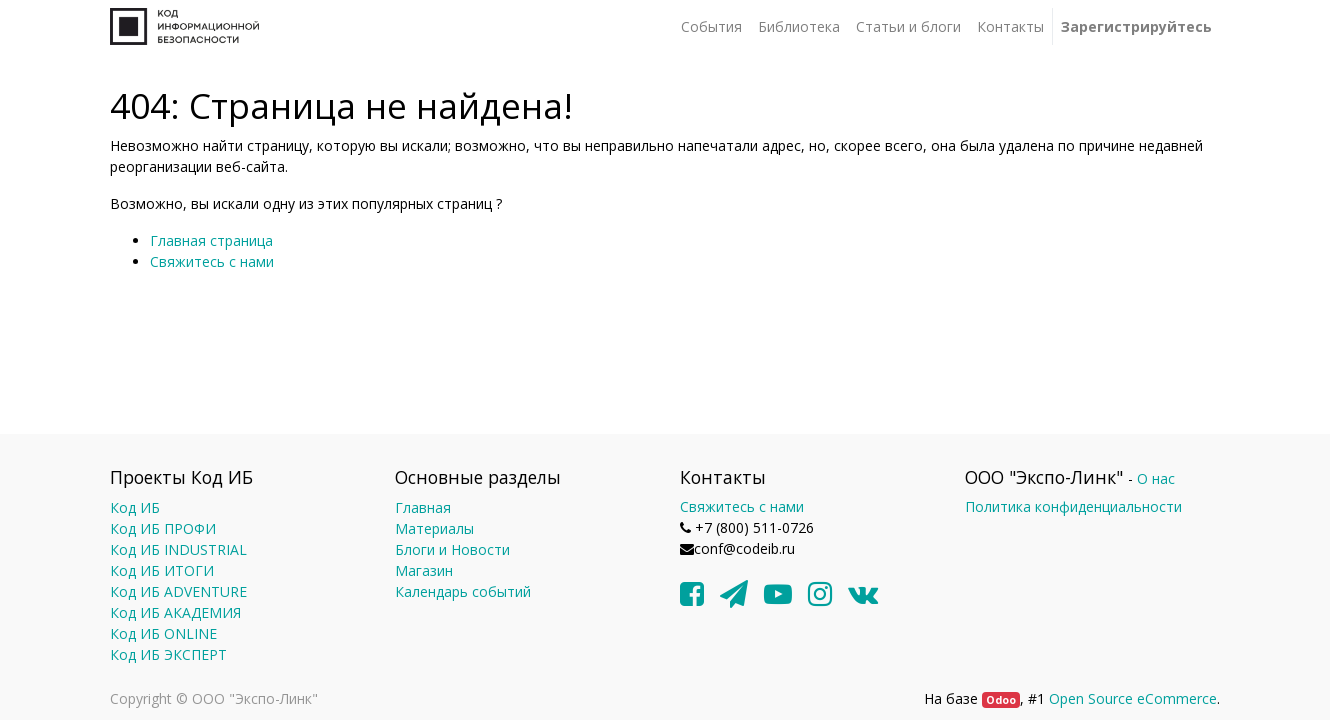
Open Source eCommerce (1133, 698)
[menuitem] (711, 26)
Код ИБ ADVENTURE (178, 591)
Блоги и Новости (452, 549)
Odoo (1001, 700)
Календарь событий (463, 591)
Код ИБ (135, 507)
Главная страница (211, 240)
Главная (423, 507)
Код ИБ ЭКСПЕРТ (168, 654)
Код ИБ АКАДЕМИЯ (175, 612)
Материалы (434, 528)
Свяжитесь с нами (212, 261)
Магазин (424, 570)
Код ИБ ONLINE (163, 633)
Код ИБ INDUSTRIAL (178, 549)
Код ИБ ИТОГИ (162, 570)
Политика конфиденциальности (1073, 506)
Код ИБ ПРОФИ (163, 528)
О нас (1156, 478)
